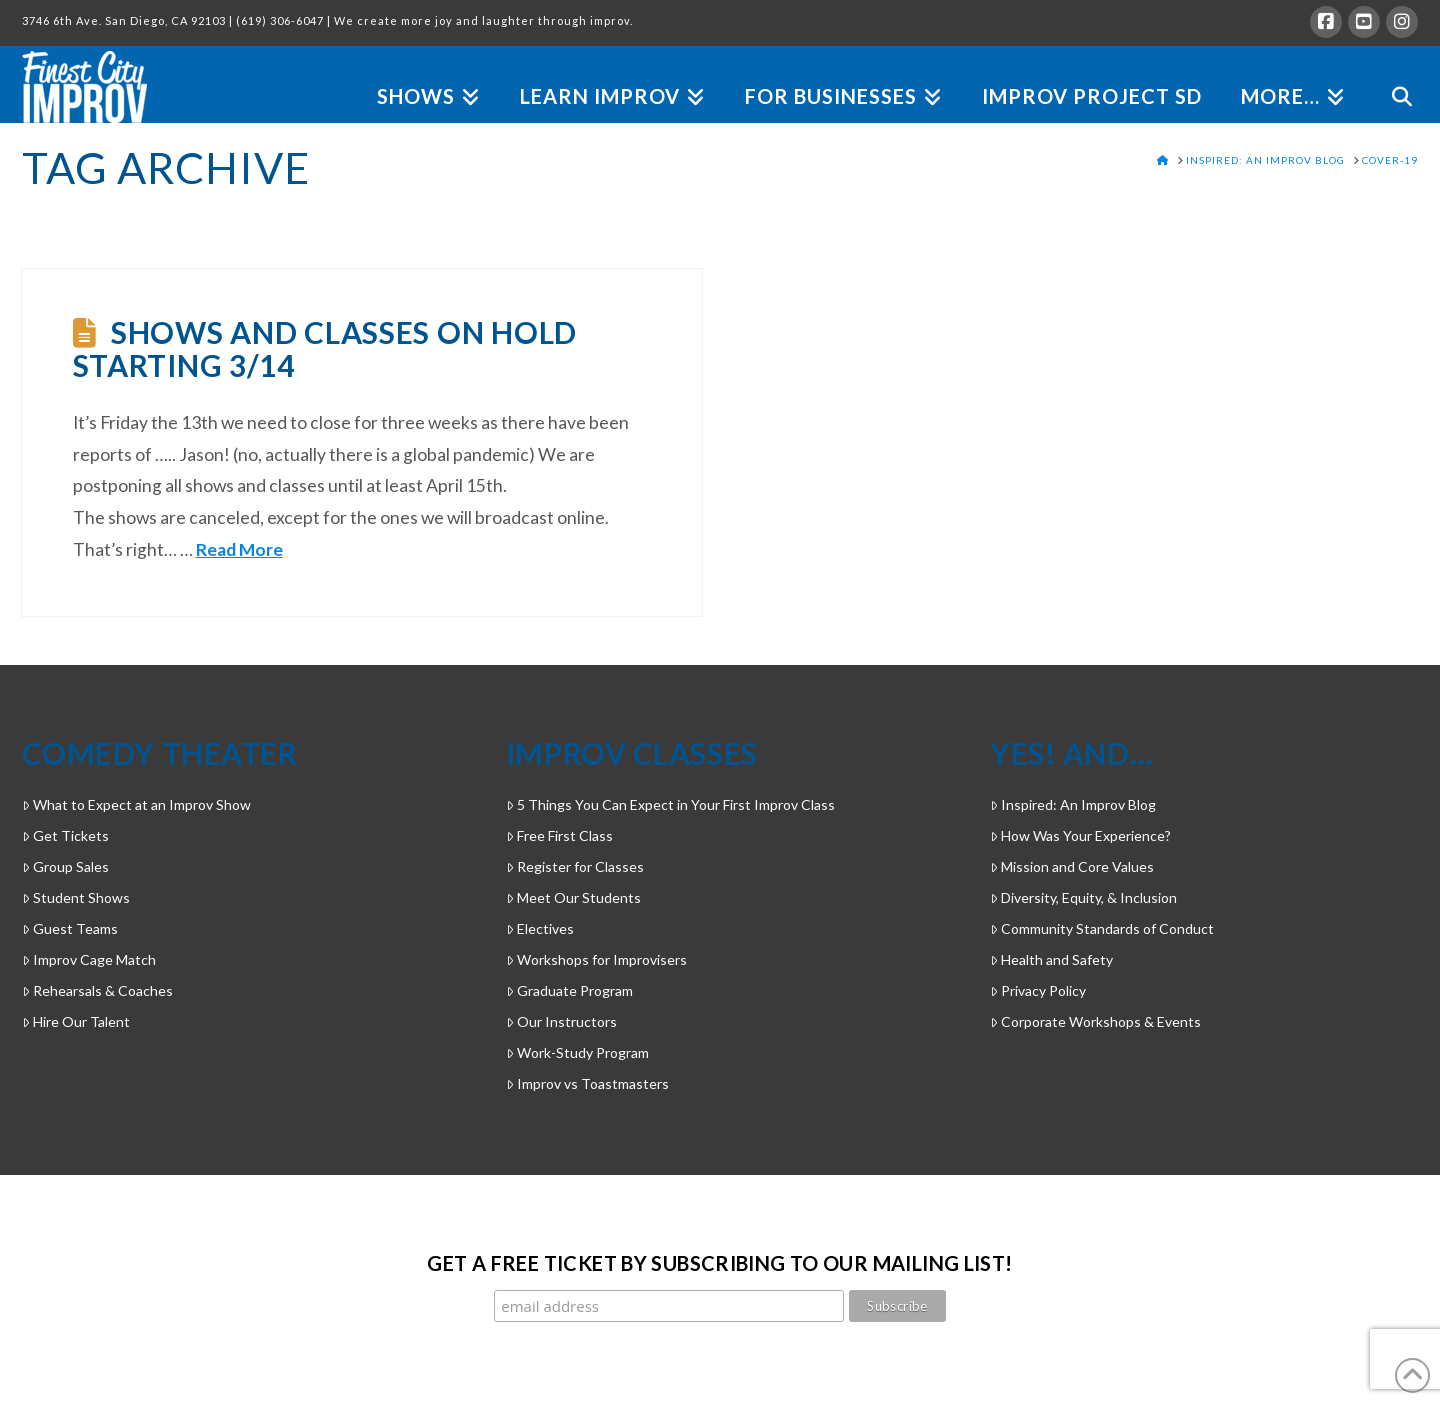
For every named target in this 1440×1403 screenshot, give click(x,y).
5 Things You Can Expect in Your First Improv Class (670, 804)
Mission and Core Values (1072, 866)
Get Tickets (65, 835)
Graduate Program (569, 990)
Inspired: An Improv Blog (1073, 804)
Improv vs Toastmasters (587, 1083)
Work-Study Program (577, 1052)
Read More (239, 549)
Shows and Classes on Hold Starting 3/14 (325, 348)
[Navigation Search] (1391, 73)
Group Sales (65, 866)
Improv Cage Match (89, 959)
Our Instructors (561, 1021)
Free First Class (559, 835)
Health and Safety (1051, 959)
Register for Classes (575, 866)
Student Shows (76, 897)
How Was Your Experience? (1080, 835)
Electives (540, 928)
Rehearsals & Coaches (97, 990)
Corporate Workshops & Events (1095, 1021)
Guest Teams (70, 928)
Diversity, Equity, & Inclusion (1083, 897)
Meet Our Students (573, 897)
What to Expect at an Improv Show (136, 804)
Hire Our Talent (76, 1021)
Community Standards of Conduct (1102, 928)
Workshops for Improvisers (596, 959)
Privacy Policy (1038, 990)
